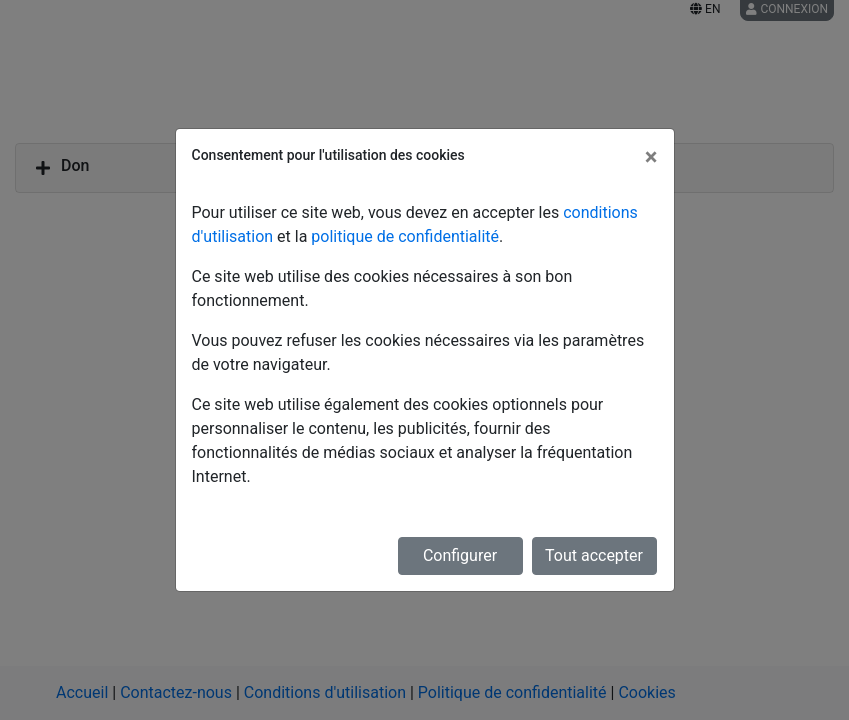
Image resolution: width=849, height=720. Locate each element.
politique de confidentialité (405, 236)
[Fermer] (651, 157)
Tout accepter (594, 555)
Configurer (460, 555)
